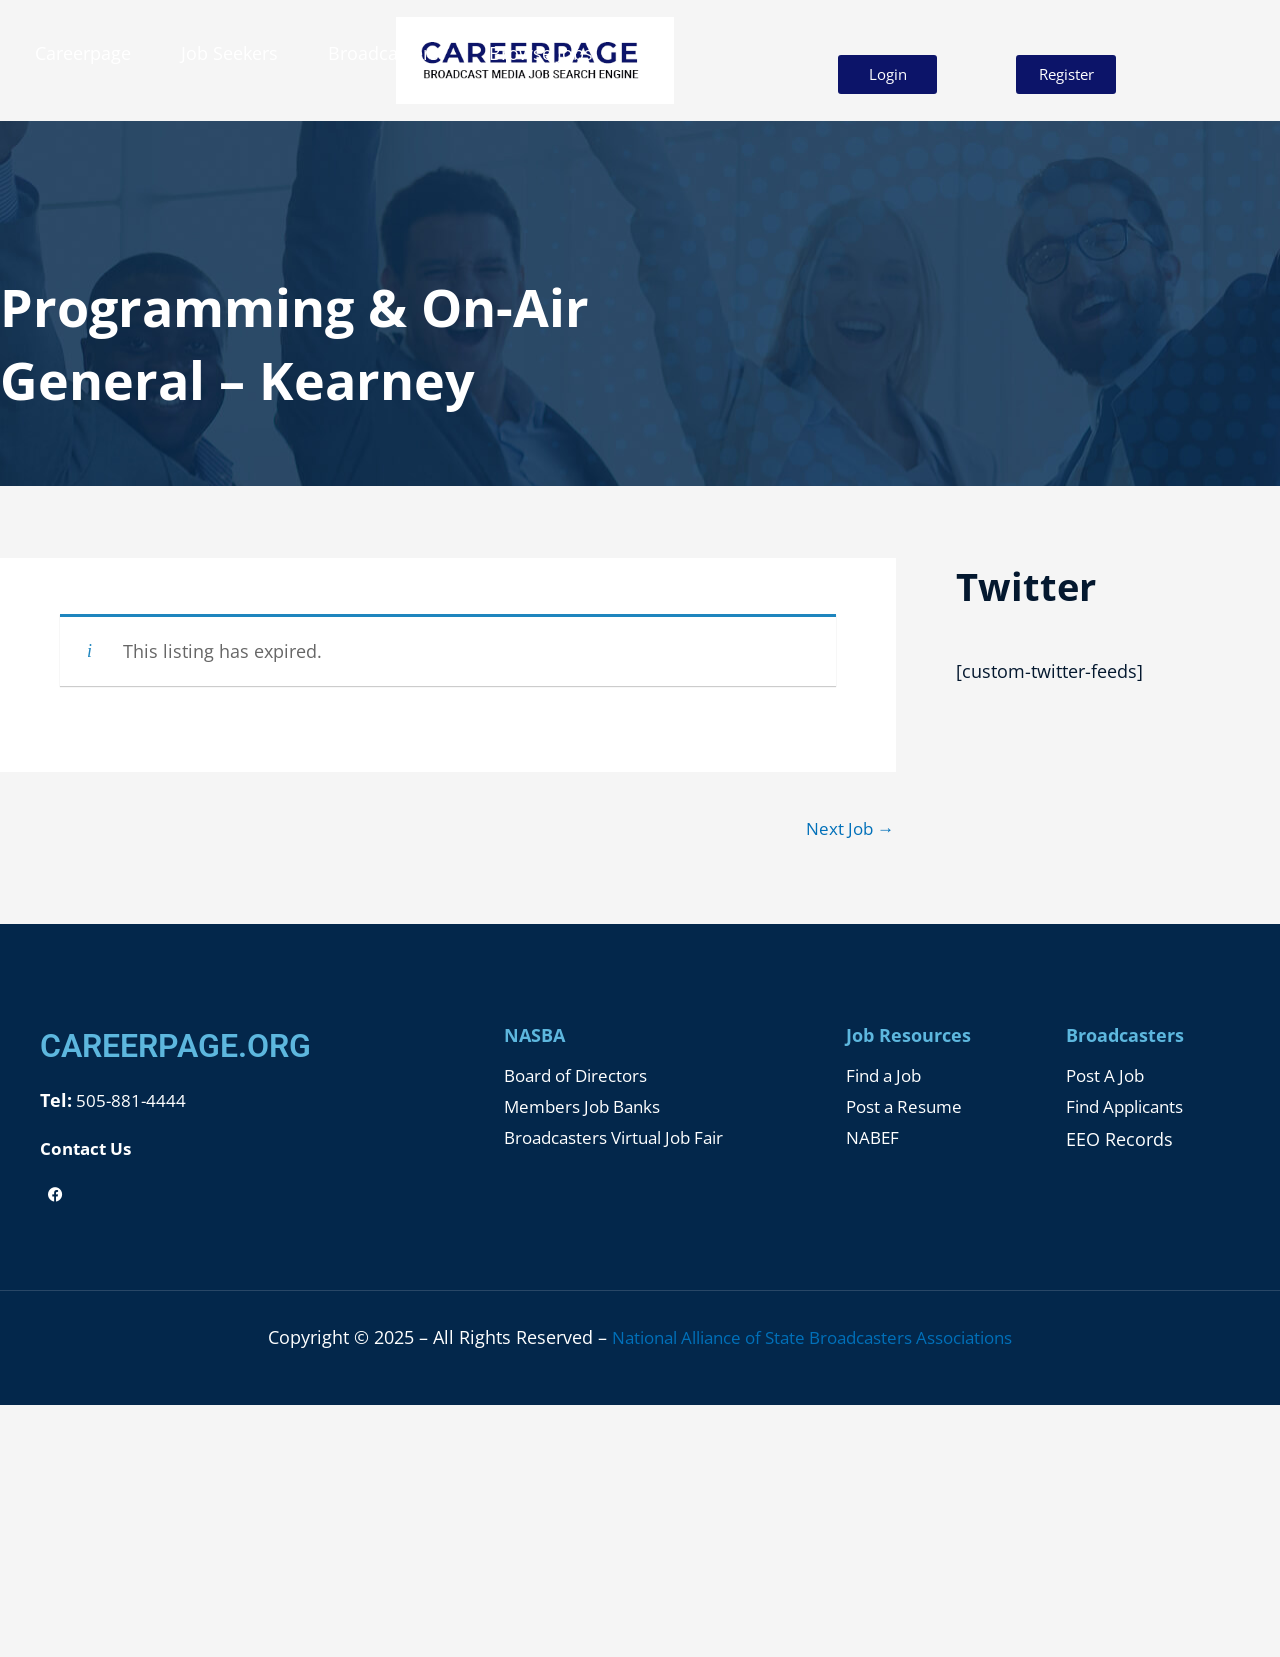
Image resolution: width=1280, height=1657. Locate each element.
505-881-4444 (130, 1102)
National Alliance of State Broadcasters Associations (812, 1337)
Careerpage (83, 53)
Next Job (847, 829)
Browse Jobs (541, 53)
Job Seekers (229, 53)
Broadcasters (383, 53)
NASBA (534, 1037)
